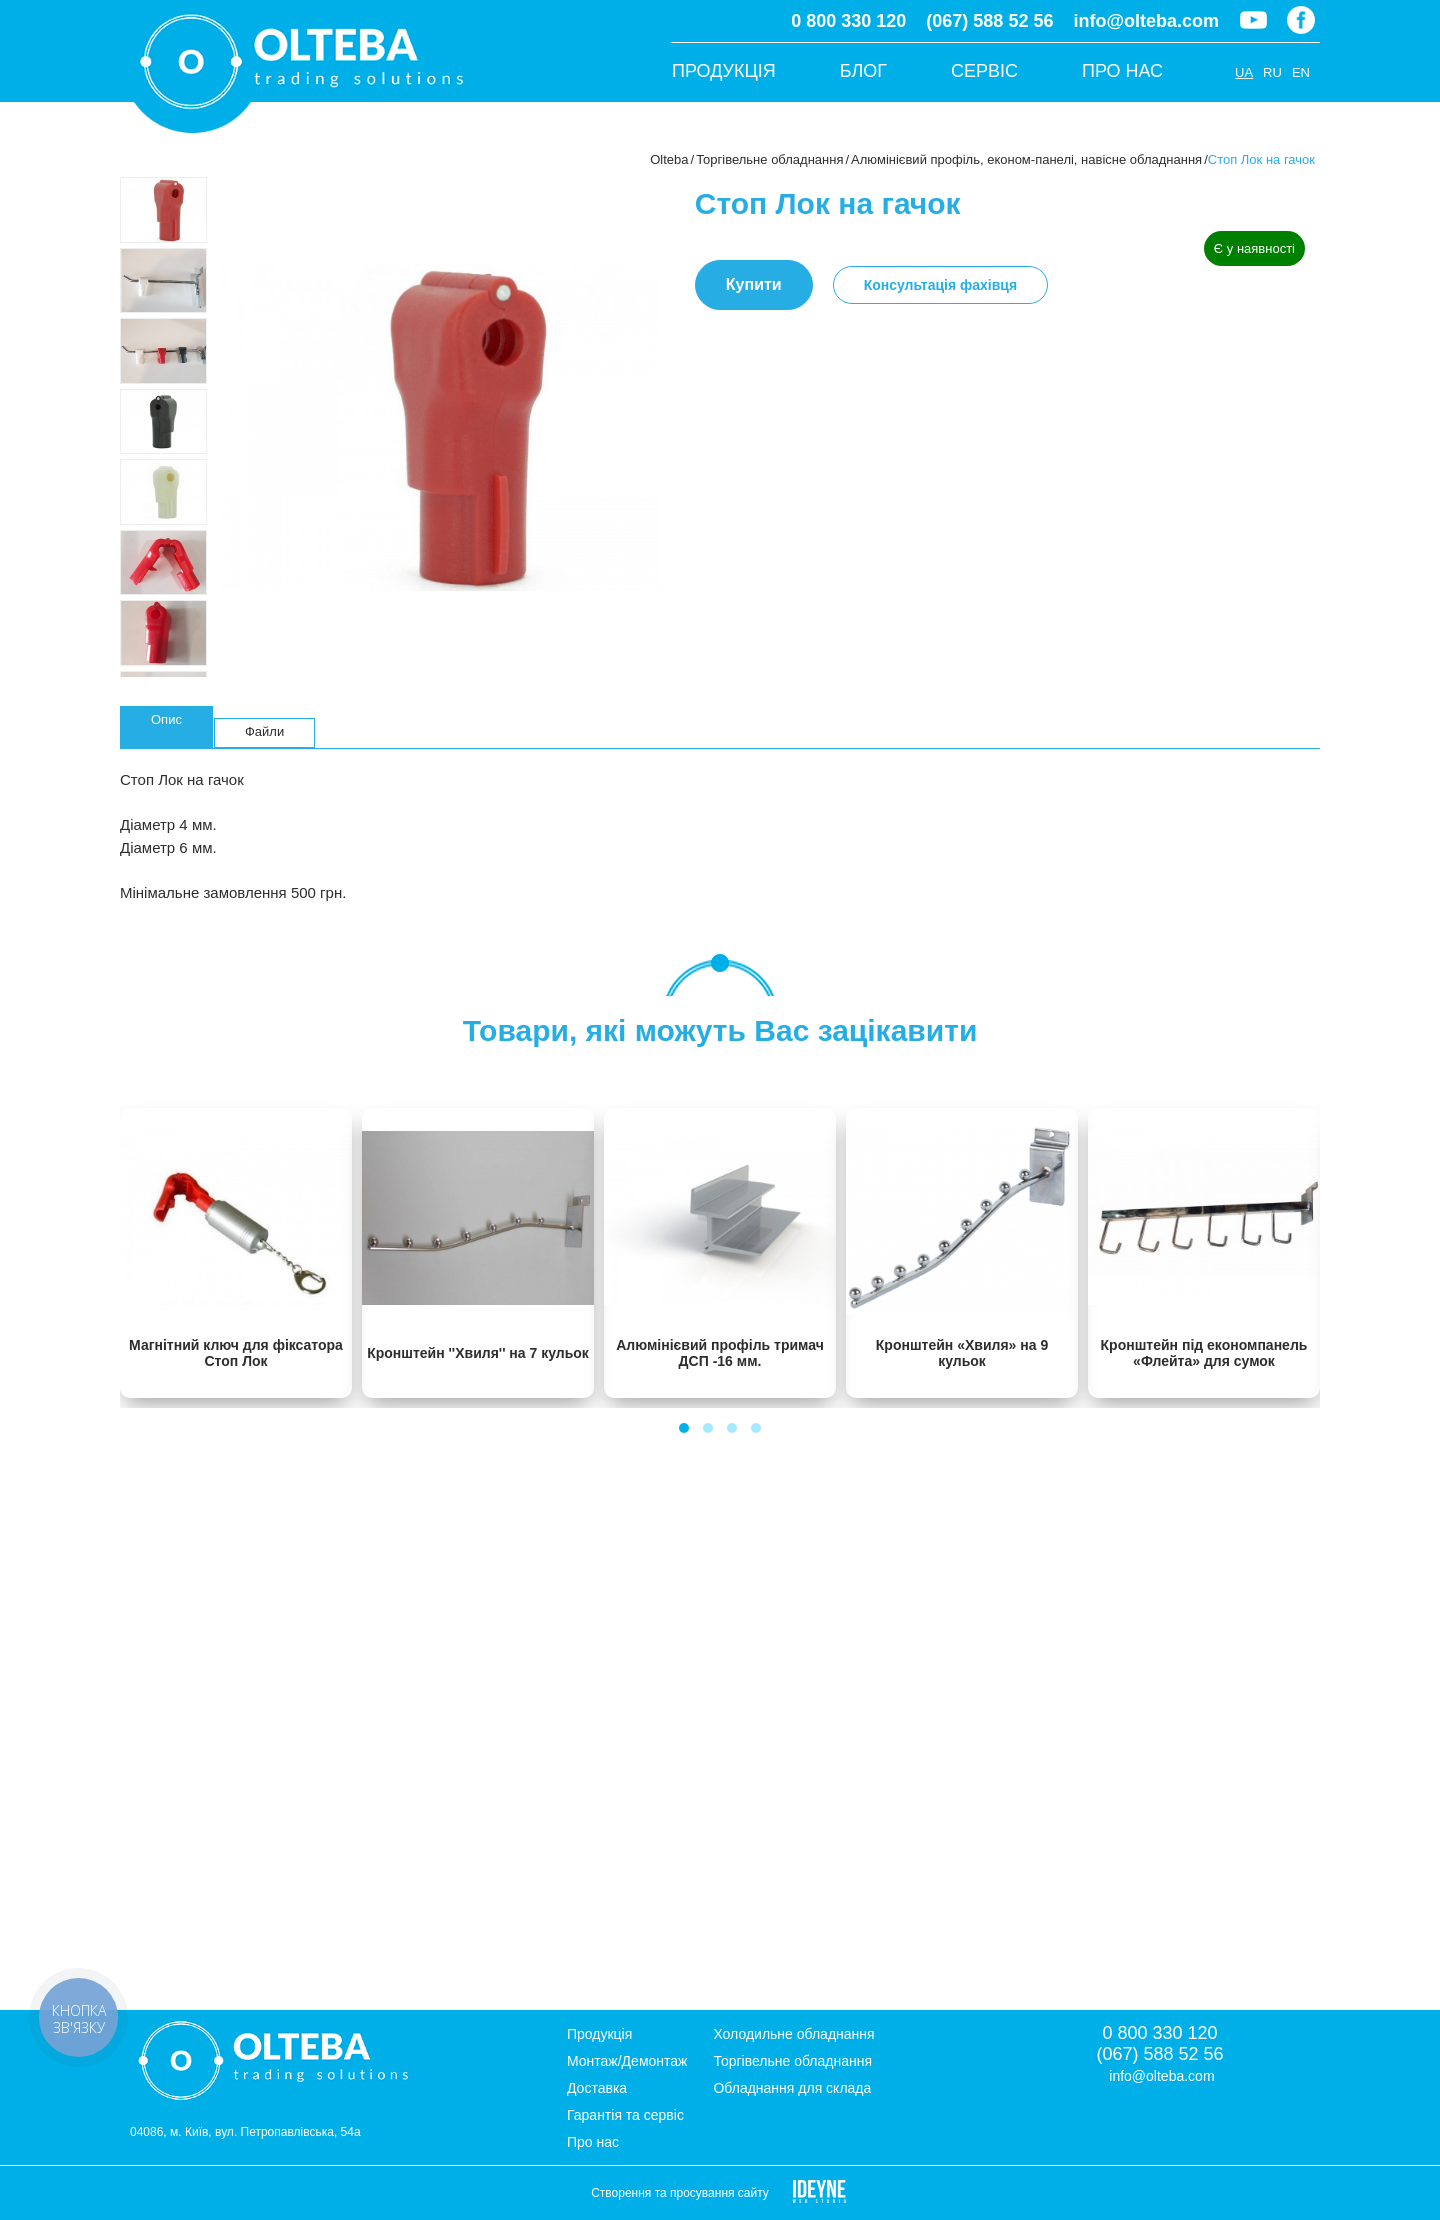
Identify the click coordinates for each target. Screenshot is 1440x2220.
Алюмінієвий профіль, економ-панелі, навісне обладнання (1026, 159)
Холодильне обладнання (793, 2034)
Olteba (669, 159)
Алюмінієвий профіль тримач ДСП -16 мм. (720, 1353)
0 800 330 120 (848, 21)
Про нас (1122, 71)
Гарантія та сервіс (625, 2115)
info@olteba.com (1146, 21)
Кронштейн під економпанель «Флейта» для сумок (1204, 1353)
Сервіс (984, 71)
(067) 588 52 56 (989, 21)
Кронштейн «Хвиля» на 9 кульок (962, 1353)
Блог (863, 71)
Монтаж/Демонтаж (627, 2061)
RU (1272, 72)
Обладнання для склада (792, 2088)
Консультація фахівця (941, 285)
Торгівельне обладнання (769, 159)
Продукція (724, 71)
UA (1244, 72)
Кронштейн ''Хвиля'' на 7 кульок (478, 1353)
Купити (754, 284)
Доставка (597, 2088)
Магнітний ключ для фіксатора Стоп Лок (236, 1353)
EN (1301, 72)
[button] (684, 1428)
